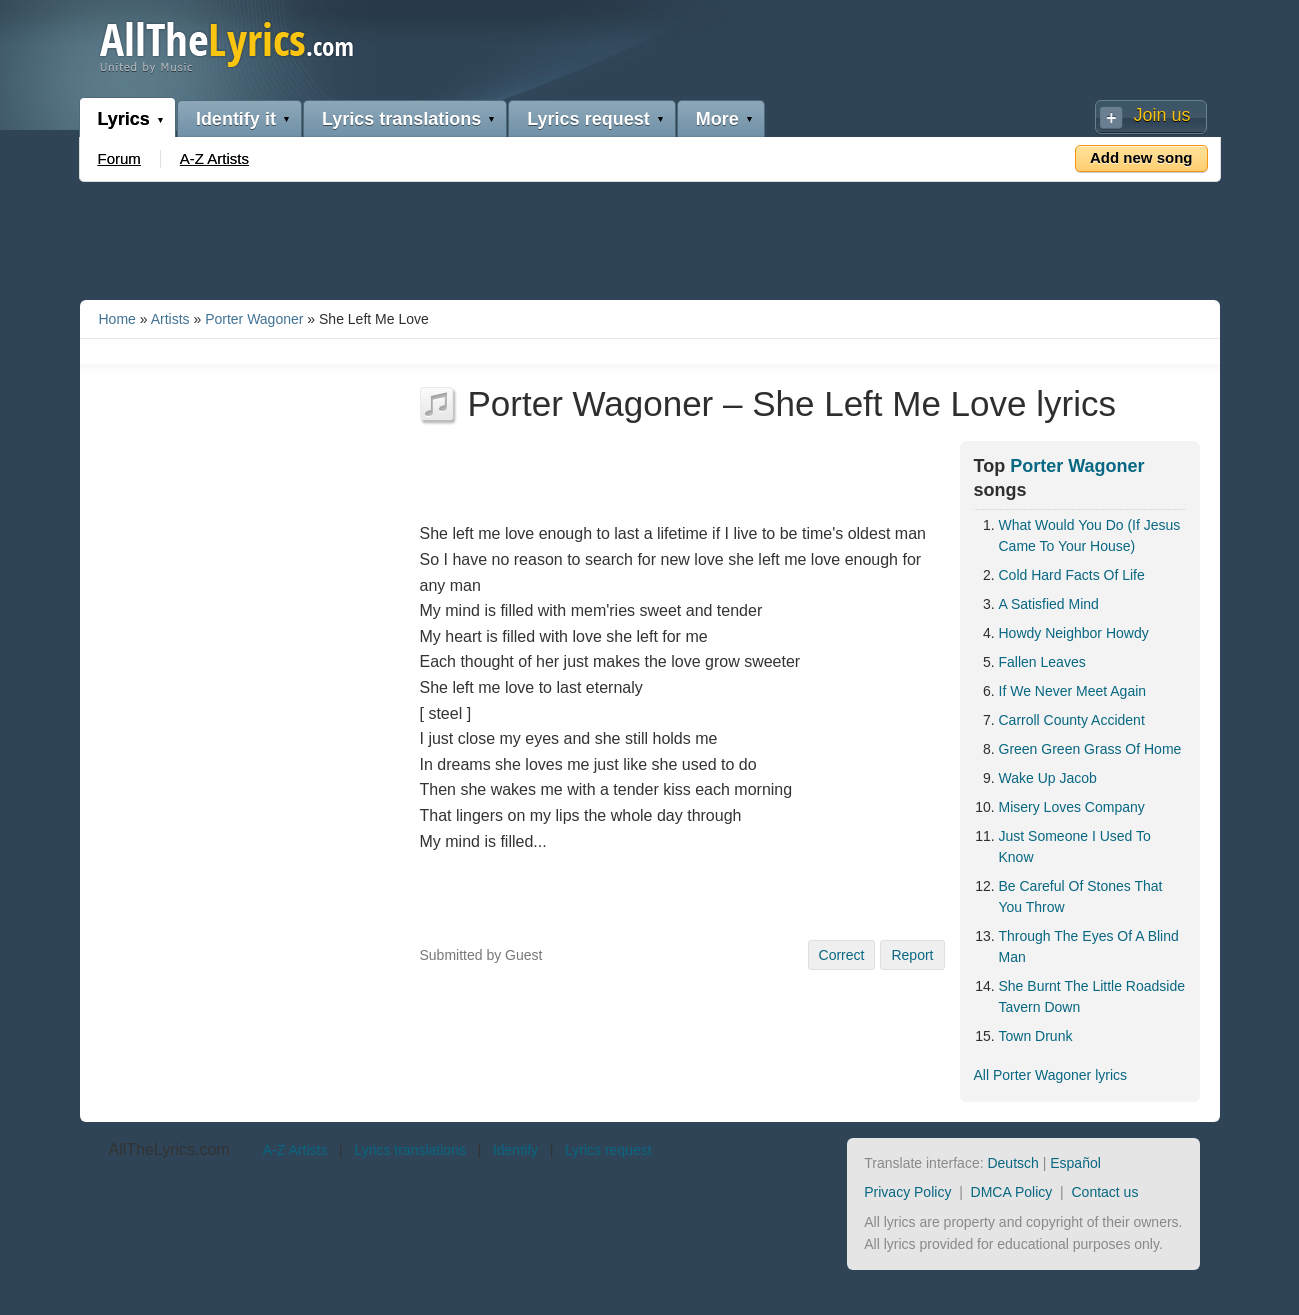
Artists (170, 319)
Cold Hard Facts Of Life (1072, 575)
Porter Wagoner (254, 319)
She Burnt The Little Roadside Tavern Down (1092, 996)
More (717, 119)
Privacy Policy (907, 1192)
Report (912, 955)
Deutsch (1012, 1163)
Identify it (236, 119)
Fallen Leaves (1042, 662)
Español (1075, 1163)
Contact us (1104, 1192)
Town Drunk (1036, 1036)
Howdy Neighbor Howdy (1074, 633)
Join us (1161, 115)
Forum (119, 158)
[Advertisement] (650, 237)
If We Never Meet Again (1073, 691)
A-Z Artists (214, 158)
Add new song (1141, 157)
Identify (515, 1150)
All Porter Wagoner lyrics (1051, 1075)
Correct (842, 955)
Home (117, 319)
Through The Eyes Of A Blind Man (1089, 946)
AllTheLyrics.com (169, 1149)
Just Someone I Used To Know (1075, 846)
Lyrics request (588, 119)
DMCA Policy (1012, 1192)
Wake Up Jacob (1048, 778)
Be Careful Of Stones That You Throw (1081, 896)
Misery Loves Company (1072, 807)
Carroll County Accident (1072, 720)
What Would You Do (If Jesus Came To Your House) (1090, 535)
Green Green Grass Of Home (1090, 749)
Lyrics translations (401, 119)
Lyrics (124, 119)
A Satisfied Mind (1049, 604)
